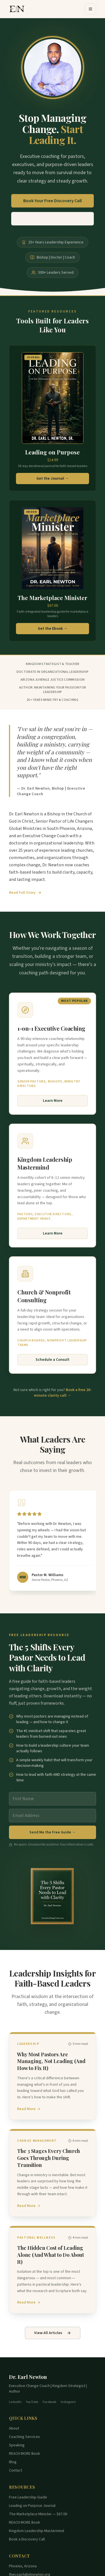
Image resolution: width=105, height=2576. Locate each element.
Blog (13, 2462)
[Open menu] (90, 9)
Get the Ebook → (52, 628)
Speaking (17, 2445)
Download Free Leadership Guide (52, 219)
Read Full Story (25, 892)
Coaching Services (24, 2437)
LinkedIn (15, 2402)
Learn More (52, 1100)
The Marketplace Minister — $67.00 (38, 2514)
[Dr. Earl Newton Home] (17, 9)
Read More (29, 2109)
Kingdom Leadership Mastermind (36, 2531)
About (14, 2428)
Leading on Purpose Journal (32, 2506)
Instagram (68, 2402)
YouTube (32, 2402)
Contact (15, 2470)
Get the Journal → (52, 478)
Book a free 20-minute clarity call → (63, 1392)
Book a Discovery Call (27, 2539)
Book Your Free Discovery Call (52, 202)
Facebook (49, 2402)
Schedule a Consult (52, 1359)
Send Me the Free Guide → (52, 1832)
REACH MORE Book (24, 2453)
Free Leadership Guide (28, 2497)
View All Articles (52, 2333)
